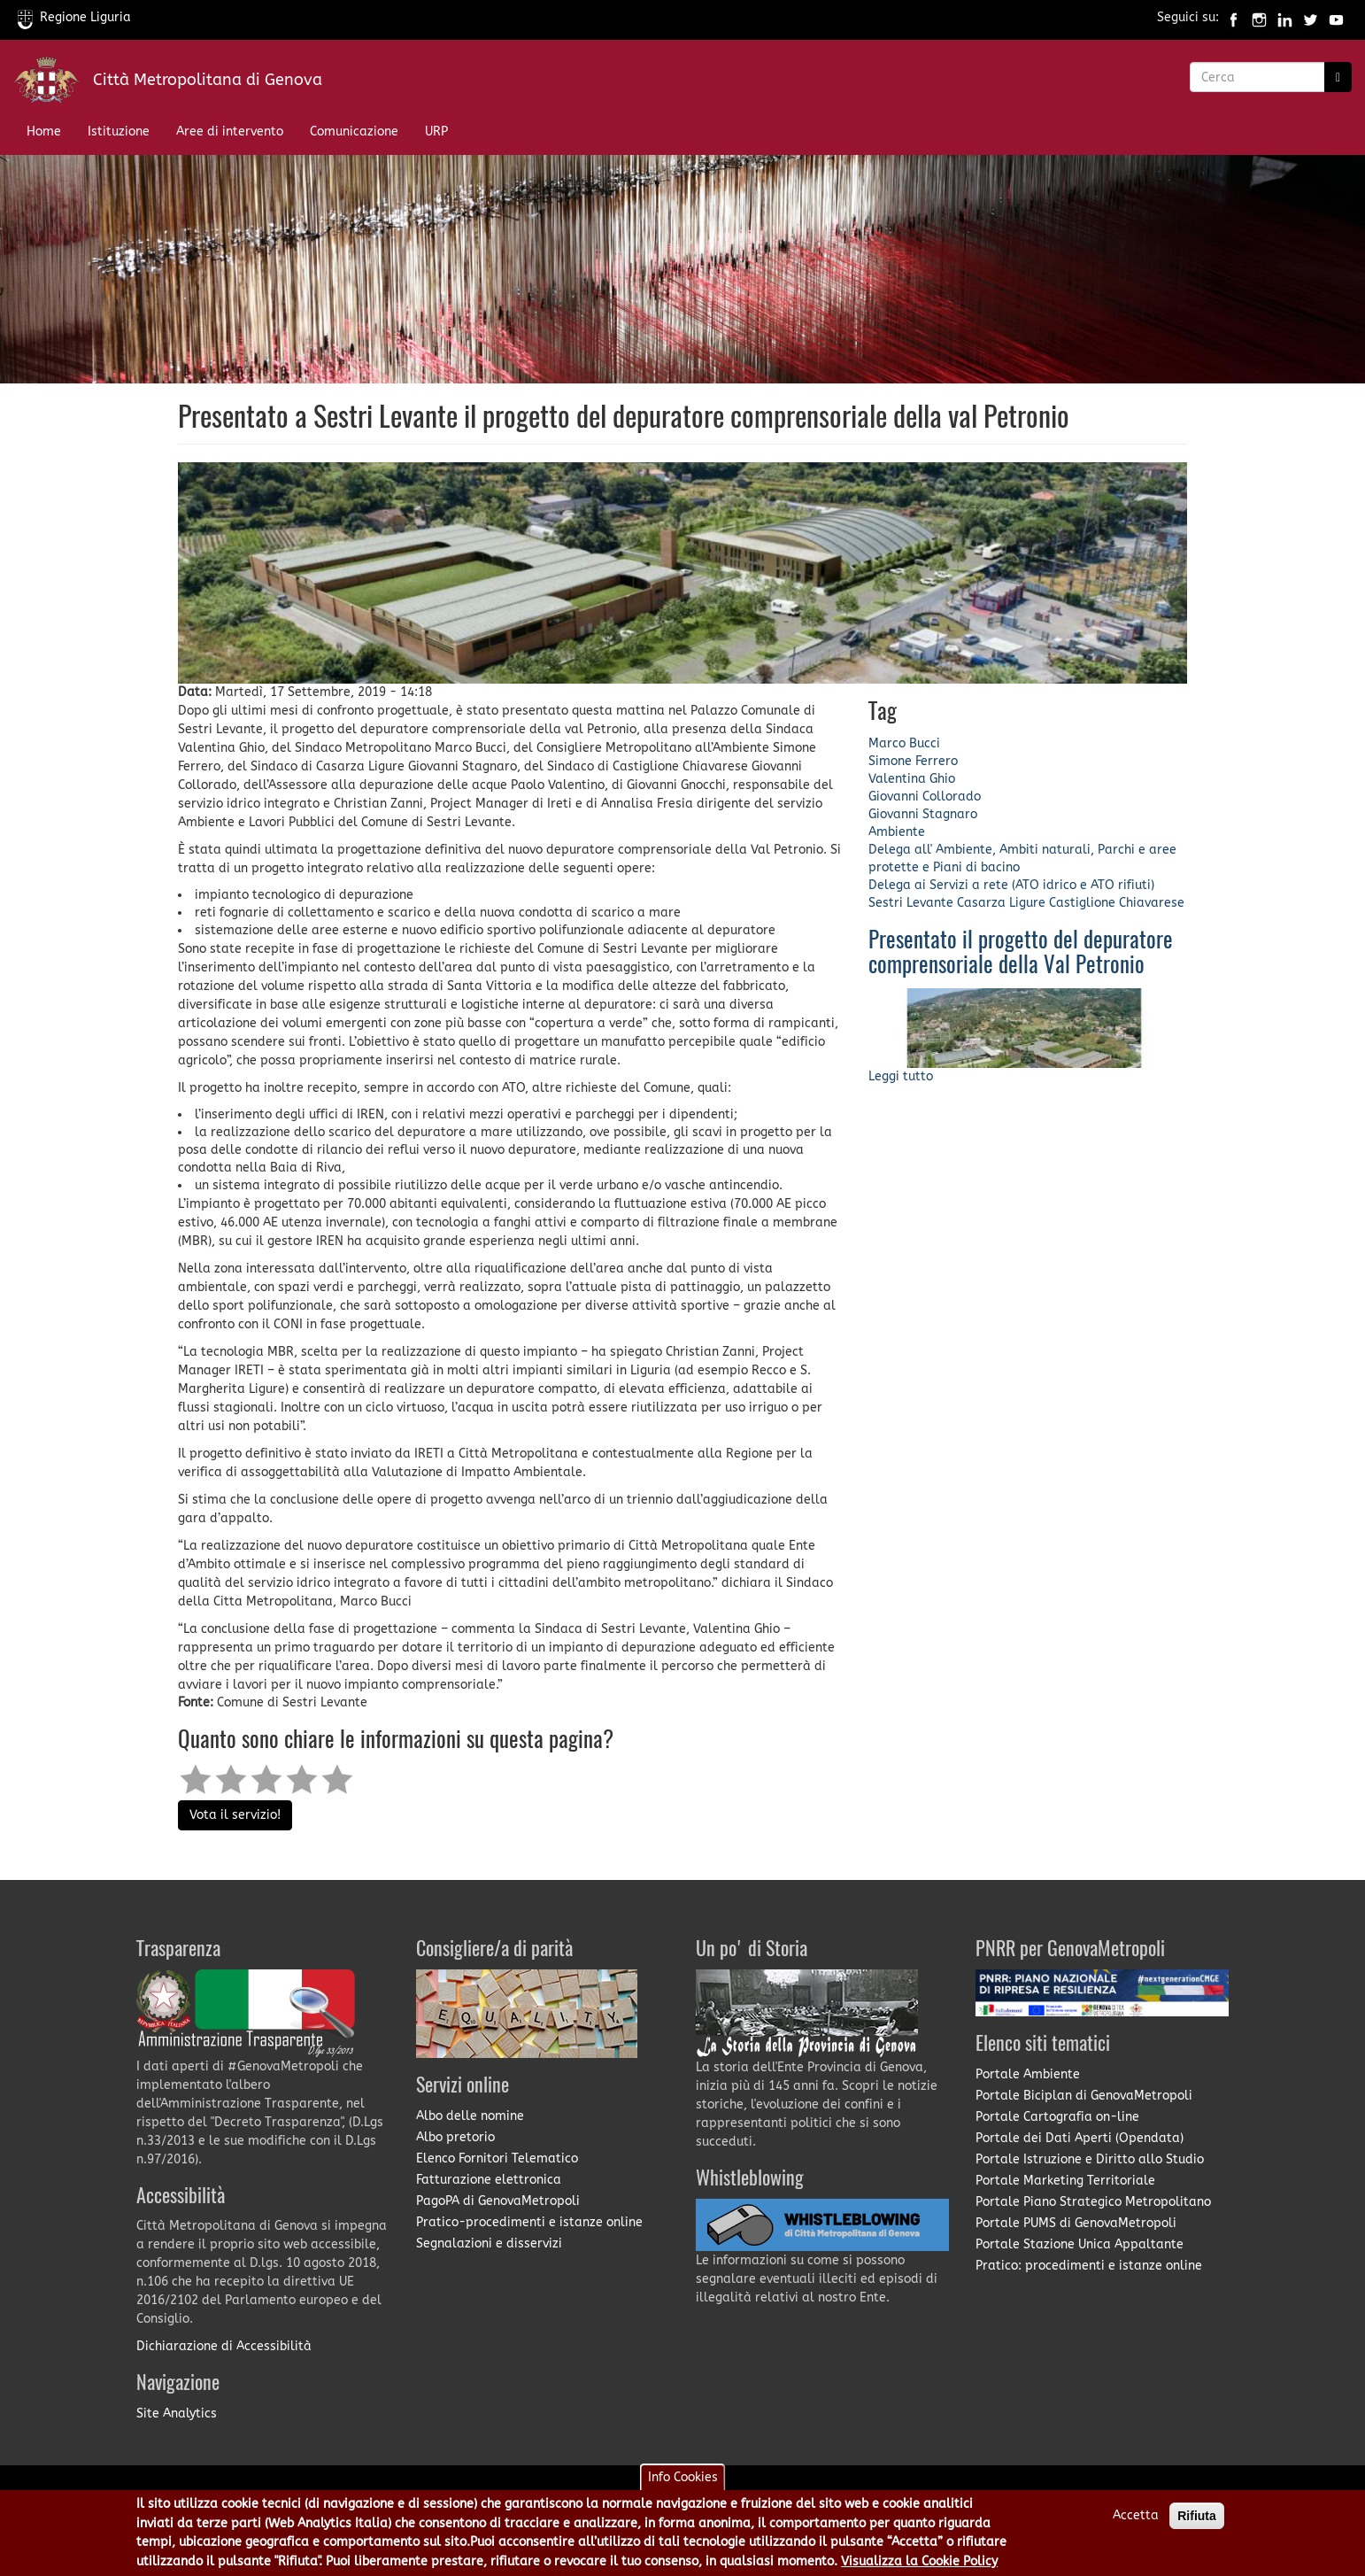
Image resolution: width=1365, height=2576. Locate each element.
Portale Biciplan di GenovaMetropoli (1084, 2095)
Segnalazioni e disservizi (489, 2243)
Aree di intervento (229, 131)
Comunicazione (354, 131)
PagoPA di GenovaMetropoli (498, 2201)
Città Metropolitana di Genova (207, 79)
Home (44, 131)
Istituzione (119, 131)
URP (436, 131)
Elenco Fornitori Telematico (497, 2158)
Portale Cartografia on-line (1057, 2116)
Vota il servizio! (235, 1814)
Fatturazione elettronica (488, 2179)
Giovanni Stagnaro (922, 814)
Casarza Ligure (1001, 902)
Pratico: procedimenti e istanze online (1089, 2265)
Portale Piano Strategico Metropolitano (1093, 2201)
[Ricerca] (1338, 77)
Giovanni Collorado (924, 796)
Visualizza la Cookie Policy (919, 2561)
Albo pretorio (455, 2137)
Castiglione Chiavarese (1116, 902)
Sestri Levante (910, 902)
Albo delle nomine (470, 2115)
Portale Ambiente (1028, 2074)
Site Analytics (176, 2413)
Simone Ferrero (913, 761)
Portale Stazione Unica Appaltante (1080, 2244)
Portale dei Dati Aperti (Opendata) (1080, 2138)
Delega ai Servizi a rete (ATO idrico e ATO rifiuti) (1011, 885)
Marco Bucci (904, 743)
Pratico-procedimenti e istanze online (529, 2222)
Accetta (1136, 2515)
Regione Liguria (74, 17)
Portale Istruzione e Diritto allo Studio (1090, 2159)
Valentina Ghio (911, 778)
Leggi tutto (900, 1076)
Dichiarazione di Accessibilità (224, 2346)
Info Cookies (683, 2477)
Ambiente (896, 831)
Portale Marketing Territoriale (1065, 2180)
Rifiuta (1196, 2516)
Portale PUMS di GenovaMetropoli (1076, 2223)
